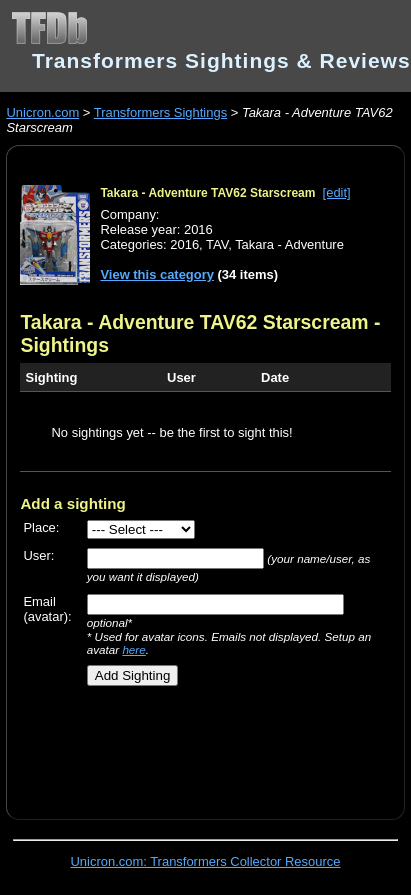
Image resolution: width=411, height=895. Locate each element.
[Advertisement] (197, 745)
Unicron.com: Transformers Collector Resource (206, 861)
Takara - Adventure (289, 244)
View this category (157, 274)
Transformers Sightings (160, 112)
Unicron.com (42, 112)
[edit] (337, 192)
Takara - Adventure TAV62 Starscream (207, 193)
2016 (184, 244)
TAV (217, 244)
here (133, 649)
